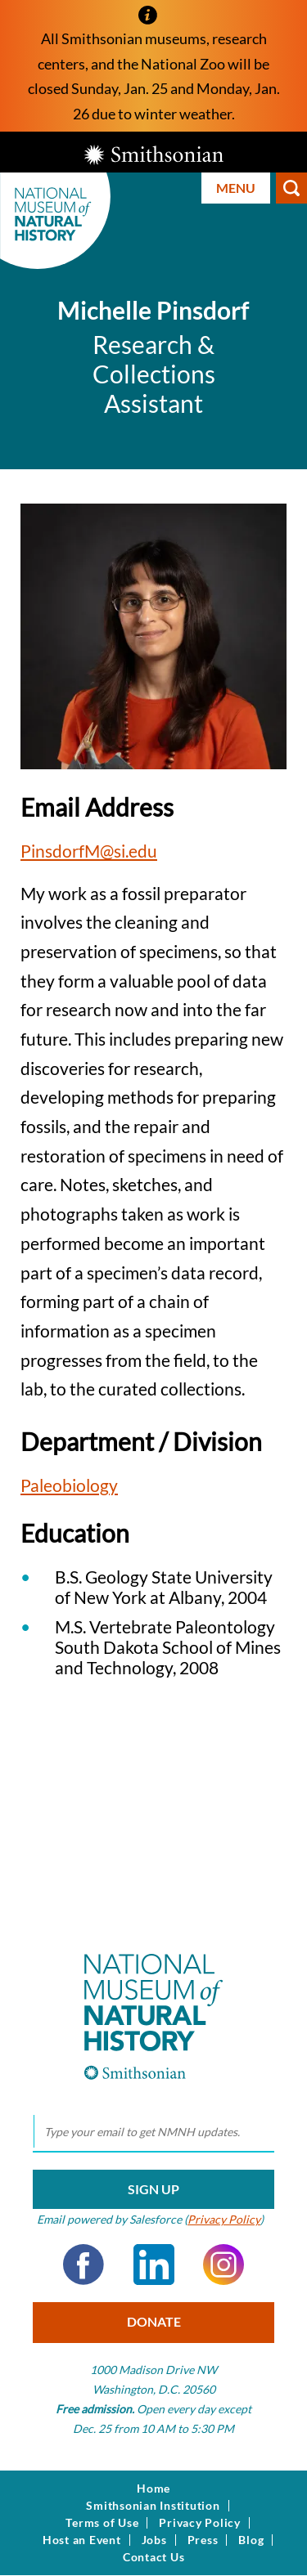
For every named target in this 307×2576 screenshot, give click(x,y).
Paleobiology (69, 1485)
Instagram (223, 2264)
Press (203, 2540)
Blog (251, 2540)
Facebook (83, 2264)
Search (291, 188)
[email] (153, 2132)
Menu (235, 187)
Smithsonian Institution (152, 2505)
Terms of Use (101, 2523)
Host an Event (82, 2540)
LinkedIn (153, 2264)
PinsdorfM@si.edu (88, 850)
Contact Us (154, 2557)
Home (153, 2488)
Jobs (154, 2540)
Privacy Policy (223, 2219)
